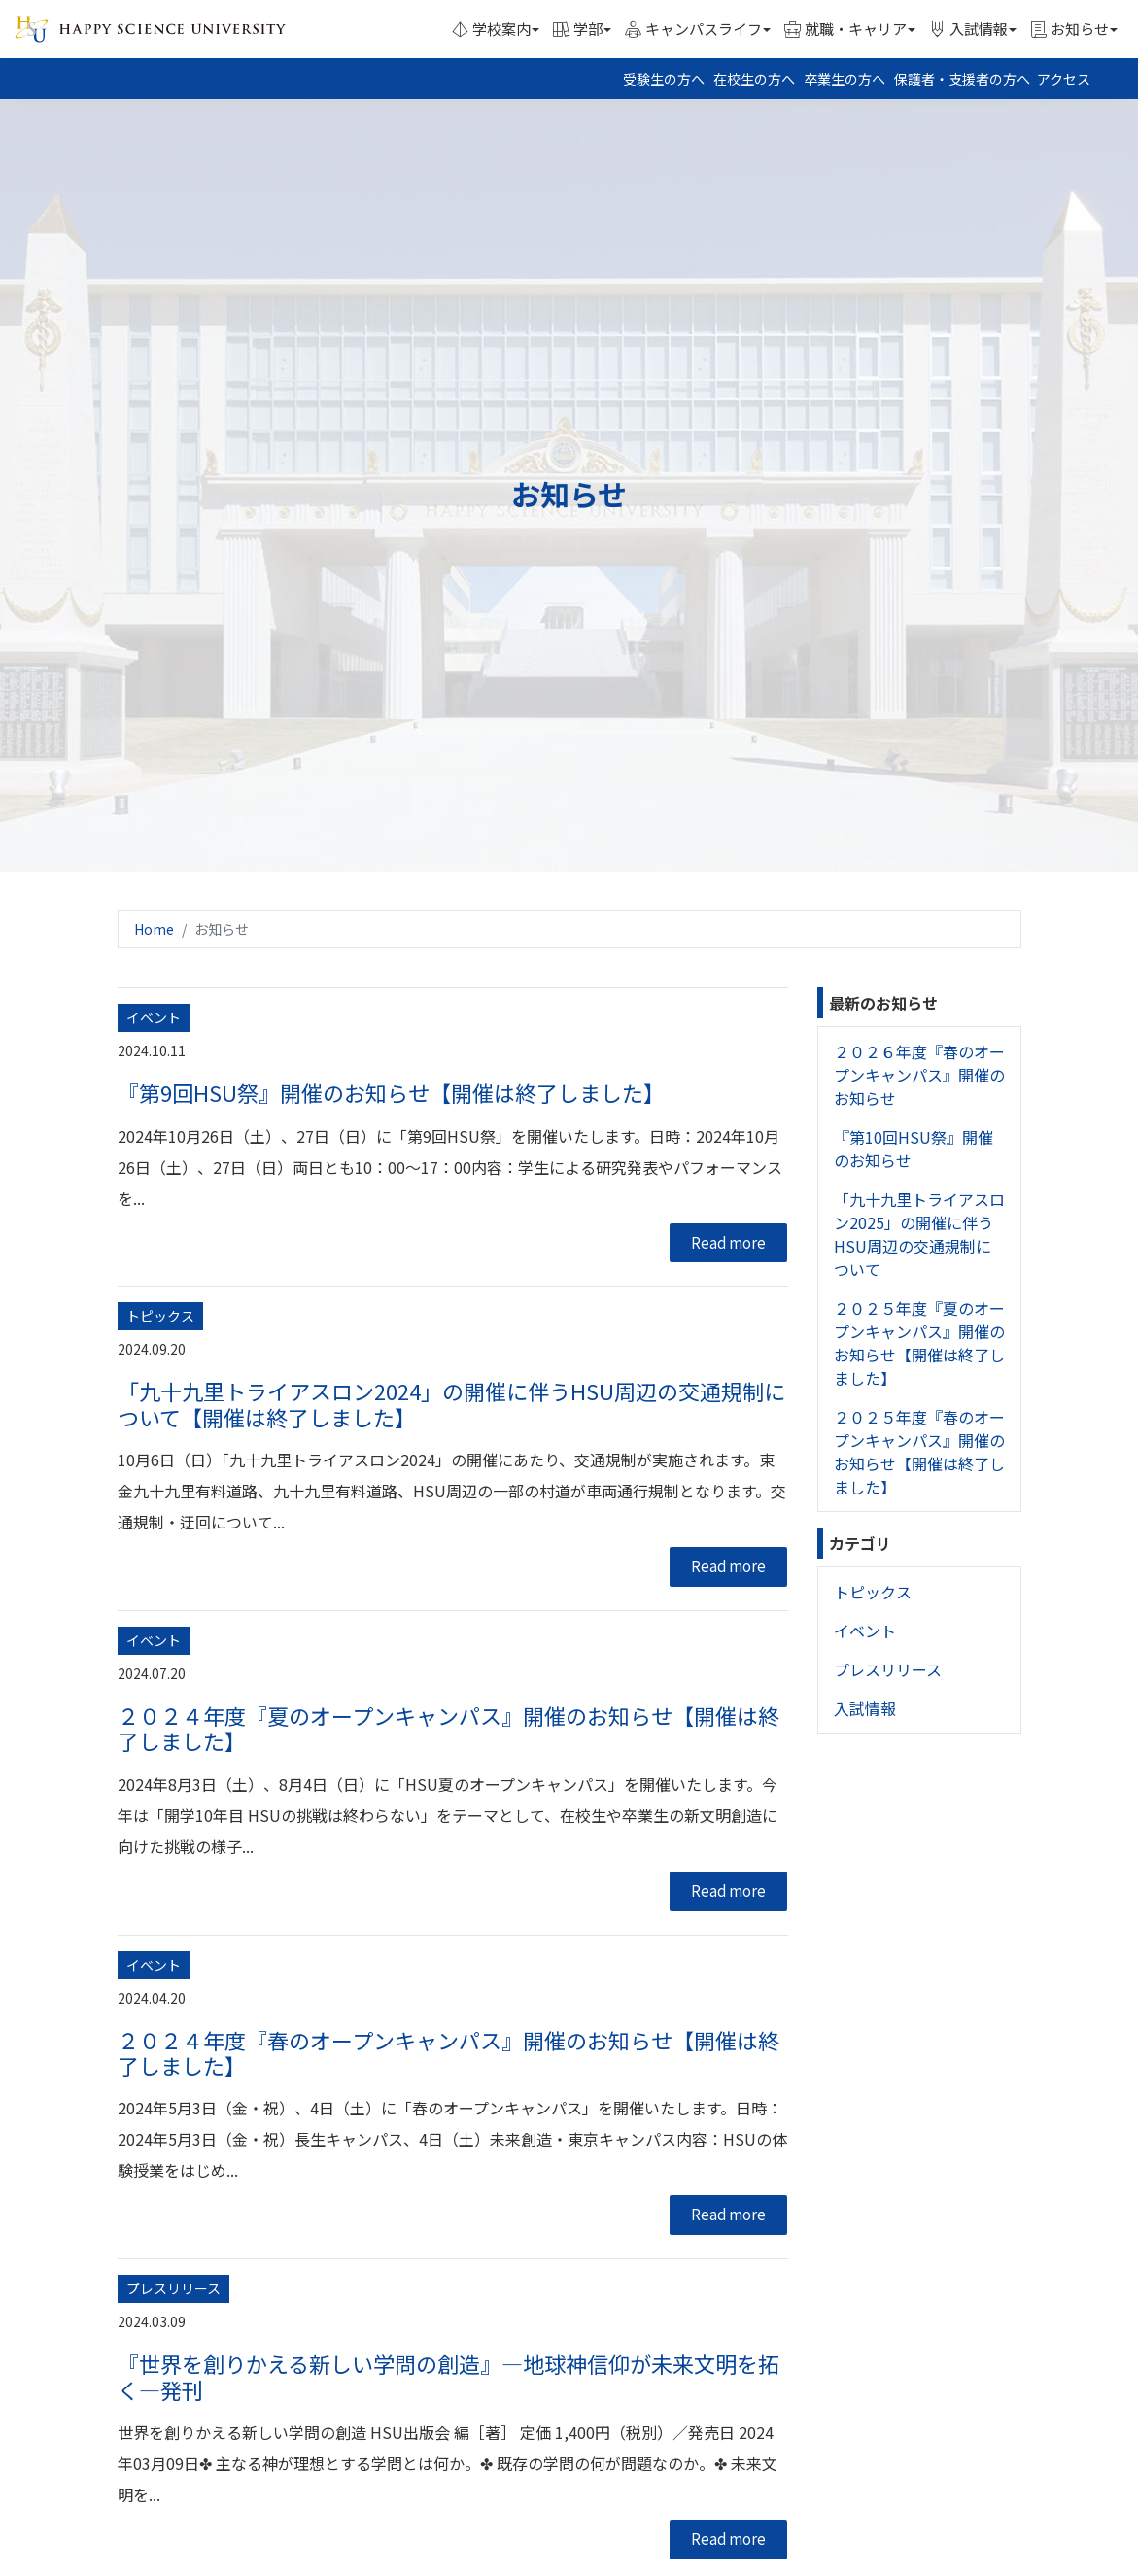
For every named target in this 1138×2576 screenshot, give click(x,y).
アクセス (1063, 78)
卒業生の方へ (844, 78)
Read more (728, 1242)
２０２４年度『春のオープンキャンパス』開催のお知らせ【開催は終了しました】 (448, 2052)
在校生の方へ (754, 78)
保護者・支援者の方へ (962, 78)
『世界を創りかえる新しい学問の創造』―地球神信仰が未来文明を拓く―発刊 (448, 2376)
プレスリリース (888, 1669)
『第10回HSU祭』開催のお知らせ (913, 1148)
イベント (865, 1630)
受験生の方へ (664, 78)
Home (154, 929)
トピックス (873, 1591)
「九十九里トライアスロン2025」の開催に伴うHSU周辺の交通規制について (919, 1234)
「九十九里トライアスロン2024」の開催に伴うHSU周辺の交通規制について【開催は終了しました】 (451, 1403)
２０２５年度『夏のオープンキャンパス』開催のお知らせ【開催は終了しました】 (919, 1343)
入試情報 (865, 1708)
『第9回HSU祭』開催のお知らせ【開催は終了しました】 (391, 1092)
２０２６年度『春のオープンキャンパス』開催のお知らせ (919, 1075)
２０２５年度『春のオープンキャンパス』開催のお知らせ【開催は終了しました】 (919, 1451)
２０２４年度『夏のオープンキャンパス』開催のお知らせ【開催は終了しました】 (448, 1728)
